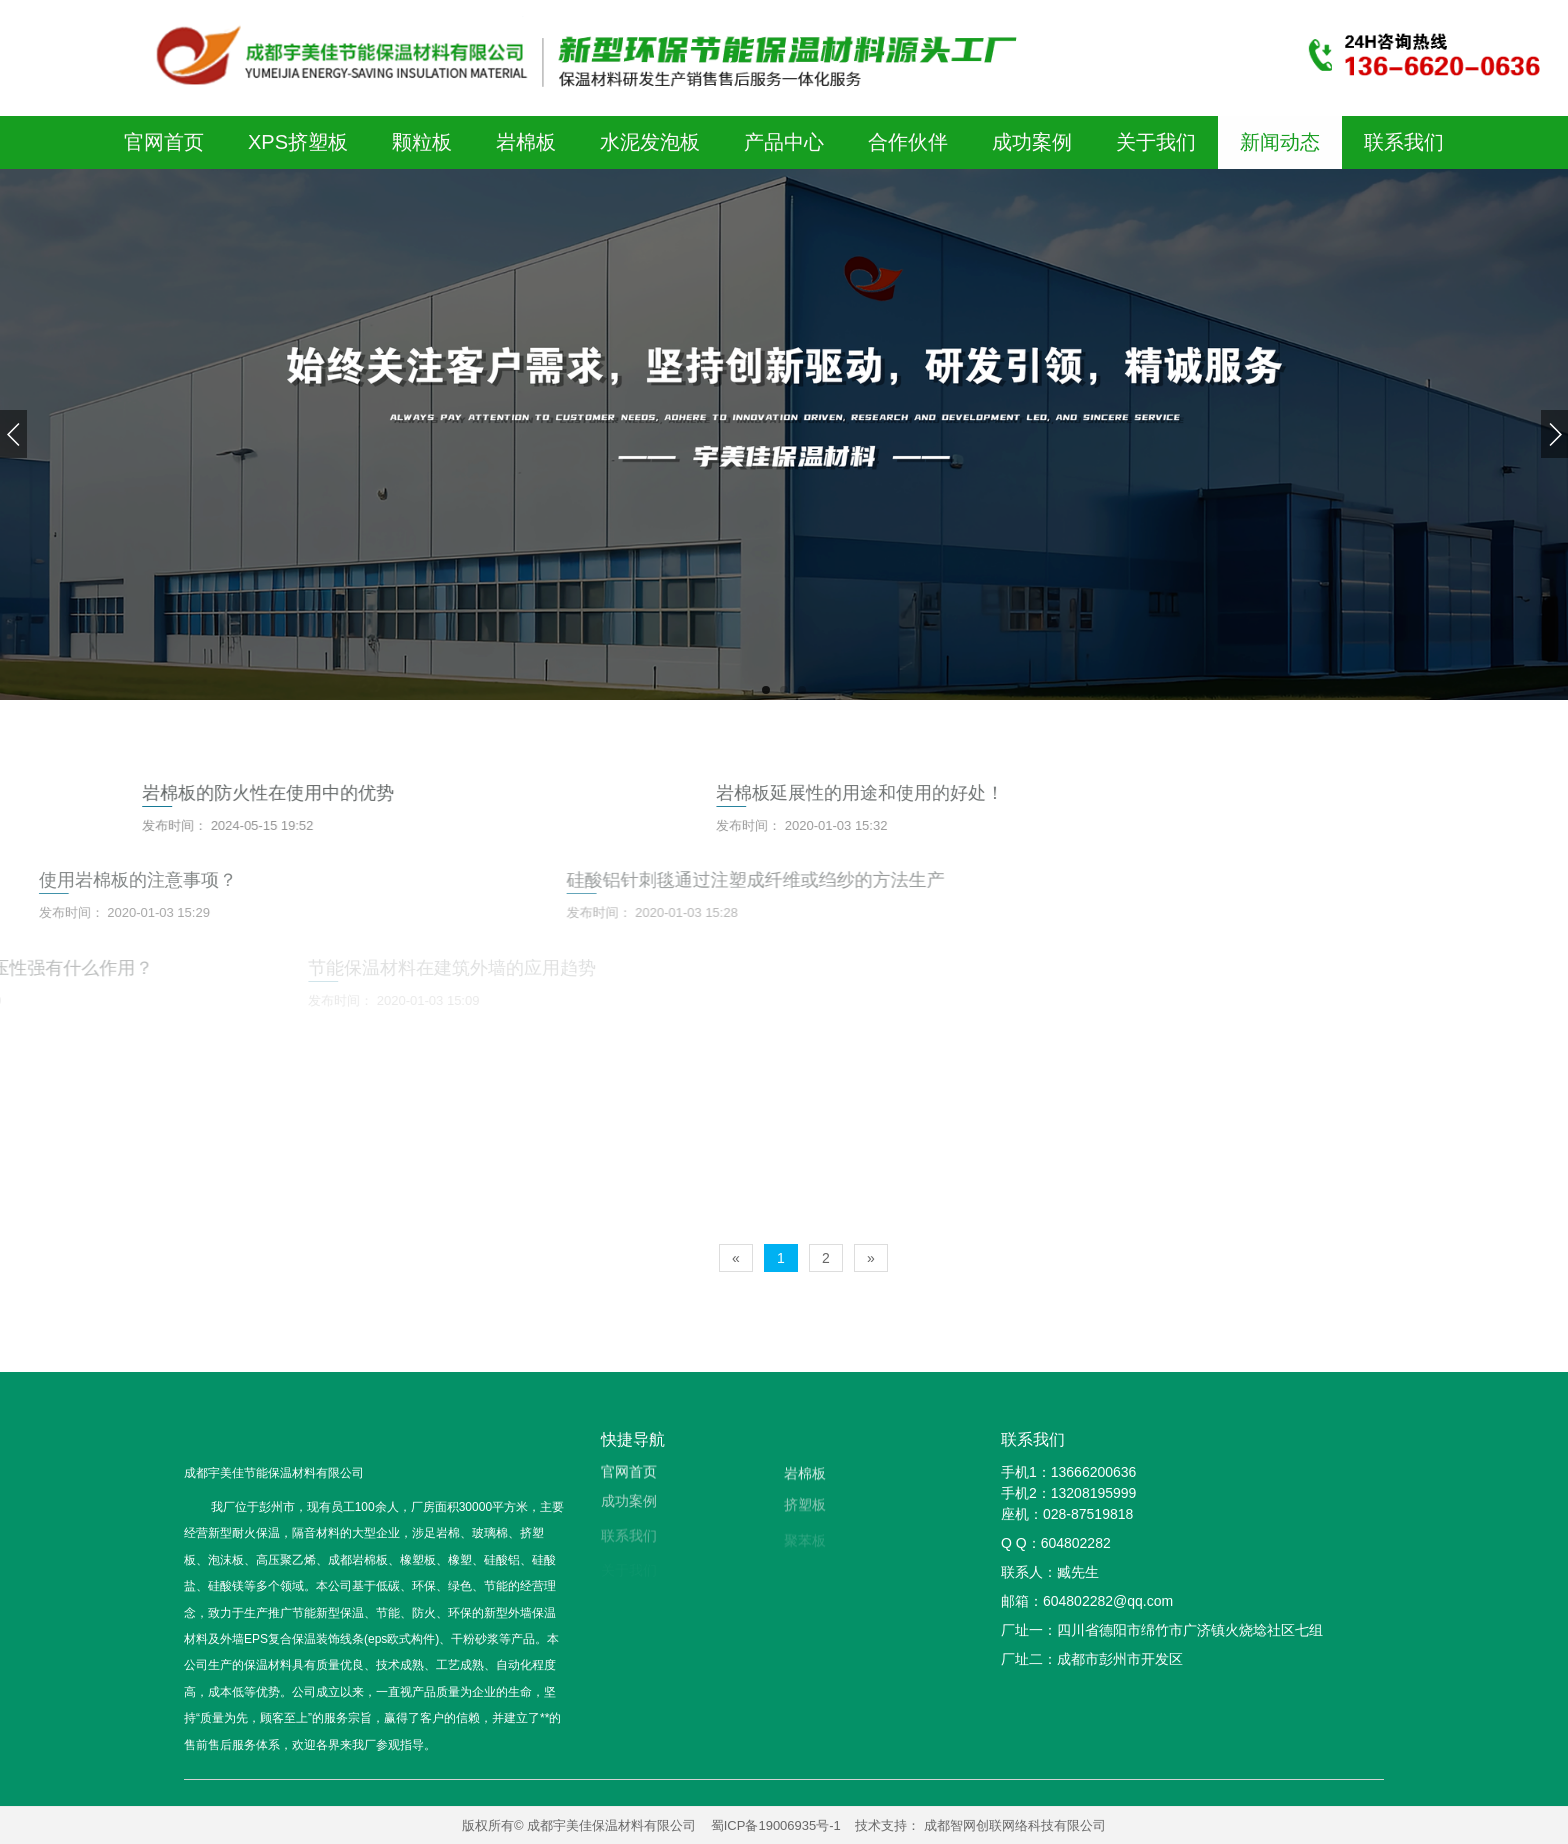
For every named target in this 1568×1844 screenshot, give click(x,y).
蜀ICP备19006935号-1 (776, 1825)
